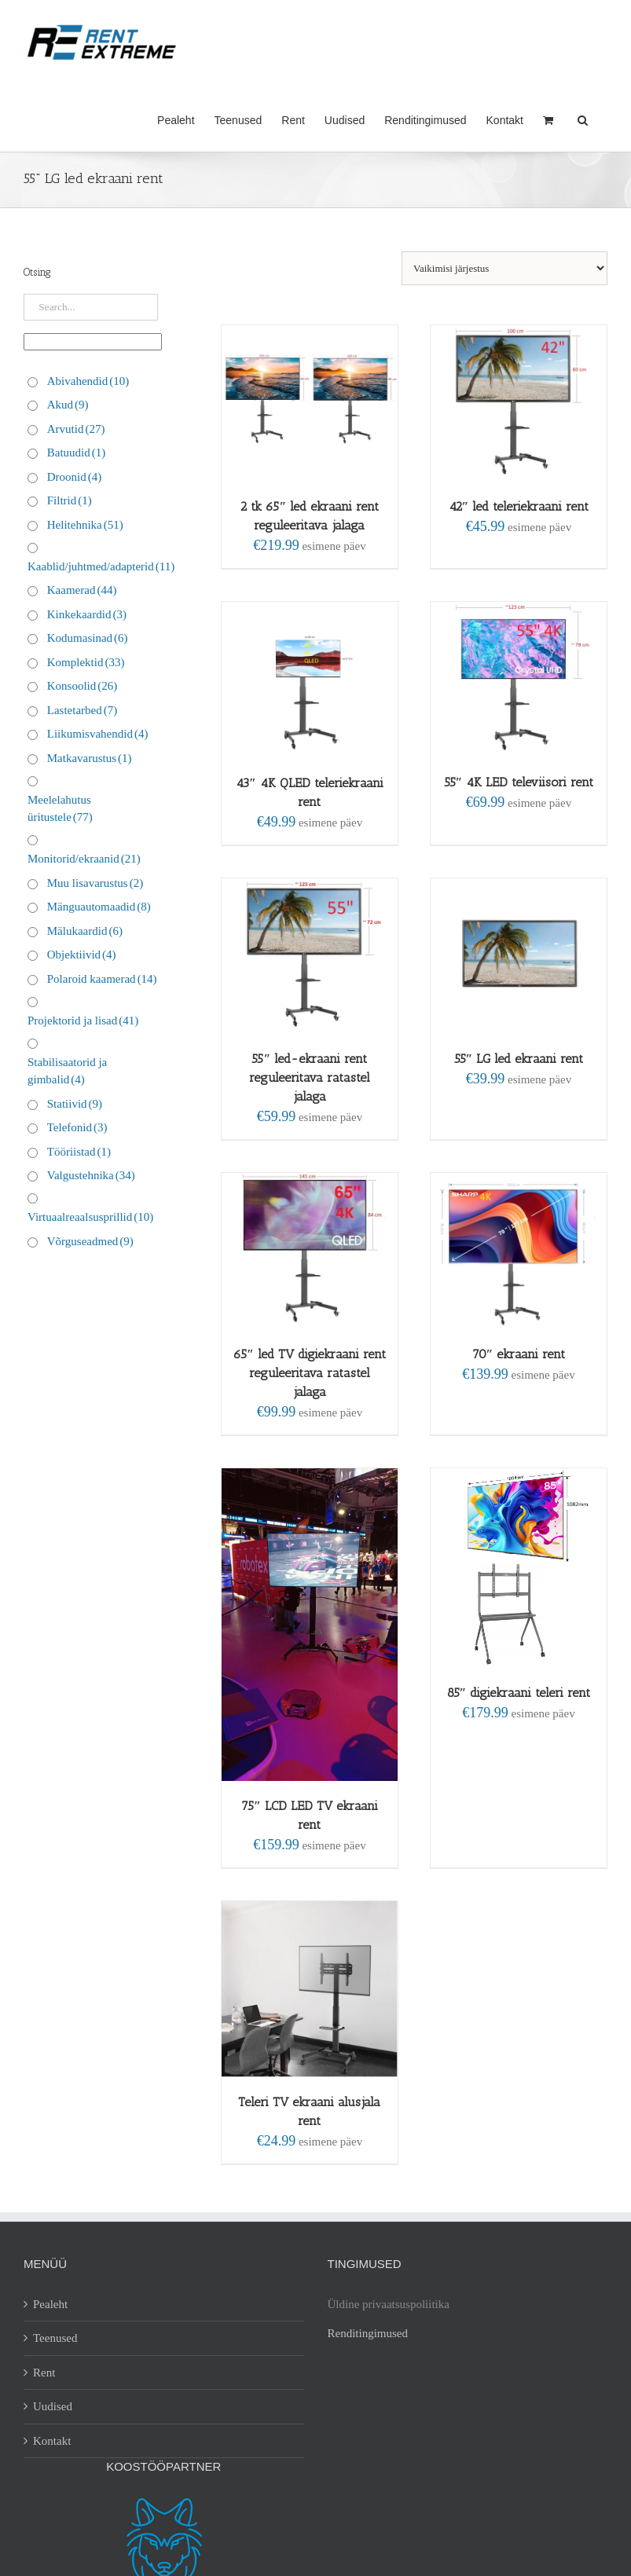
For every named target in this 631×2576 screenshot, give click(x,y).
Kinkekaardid (87, 614)
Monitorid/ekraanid (84, 858)
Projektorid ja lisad (83, 1020)
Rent (44, 2372)
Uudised (52, 2406)
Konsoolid (82, 686)
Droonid (74, 477)
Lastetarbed (82, 710)
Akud (68, 404)
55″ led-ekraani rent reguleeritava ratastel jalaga (309, 1077)
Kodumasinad (87, 638)
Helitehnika (85, 524)
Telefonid (77, 1127)
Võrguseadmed (90, 1241)
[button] (583, 119)
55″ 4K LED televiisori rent (519, 782)
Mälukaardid (85, 931)
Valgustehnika (91, 1175)
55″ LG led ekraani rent (519, 1058)
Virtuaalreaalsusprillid (90, 1217)
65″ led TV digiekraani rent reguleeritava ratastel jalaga (309, 1373)
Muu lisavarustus (95, 883)
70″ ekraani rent (519, 1354)
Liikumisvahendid (98, 733)
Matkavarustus (89, 758)
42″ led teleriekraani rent (519, 506)
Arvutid (76, 429)
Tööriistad (79, 1151)
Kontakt (52, 2441)
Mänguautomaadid (99, 906)
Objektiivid (81, 954)
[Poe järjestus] (504, 268)
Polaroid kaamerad (102, 979)
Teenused (55, 2338)
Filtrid (69, 500)
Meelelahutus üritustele (60, 808)
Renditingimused (368, 2333)
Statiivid (74, 1103)
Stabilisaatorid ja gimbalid (67, 1071)
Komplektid (86, 662)
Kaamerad (82, 590)
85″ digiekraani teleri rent (519, 1692)
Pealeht (50, 2304)
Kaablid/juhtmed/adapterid (101, 566)
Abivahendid (88, 381)
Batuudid (76, 452)
